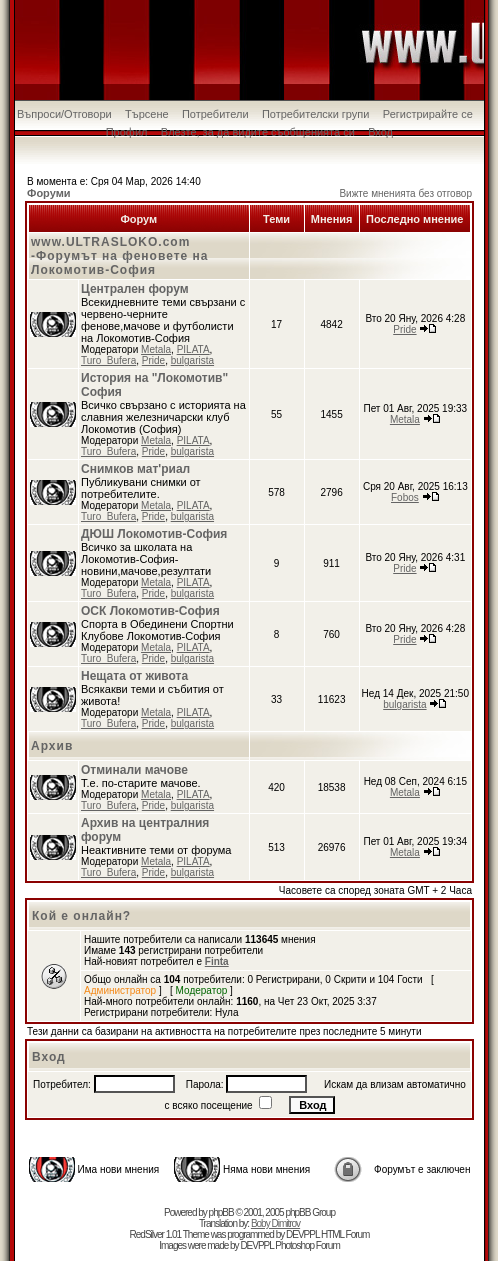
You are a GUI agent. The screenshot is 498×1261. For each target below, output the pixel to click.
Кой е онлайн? (81, 916)
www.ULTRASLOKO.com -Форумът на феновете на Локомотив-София (119, 256)
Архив (52, 746)
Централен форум (135, 289)
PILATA (193, 349)
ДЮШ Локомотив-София (154, 534)
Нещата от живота (134, 676)
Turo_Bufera (108, 360)
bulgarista (192, 360)
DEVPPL (302, 1234)
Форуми (49, 193)
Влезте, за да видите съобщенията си (258, 132)
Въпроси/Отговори (64, 114)
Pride (153, 360)
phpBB (221, 1212)
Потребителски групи (316, 114)
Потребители (215, 114)
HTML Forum (345, 1234)
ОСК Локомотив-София (150, 611)
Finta (217, 961)
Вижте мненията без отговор (405, 193)
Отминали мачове (134, 770)
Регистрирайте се (428, 114)
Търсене (147, 114)
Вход (380, 132)
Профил (127, 132)
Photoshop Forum (307, 1245)
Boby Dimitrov (275, 1223)
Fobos (405, 497)
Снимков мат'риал (135, 469)
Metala (156, 349)
